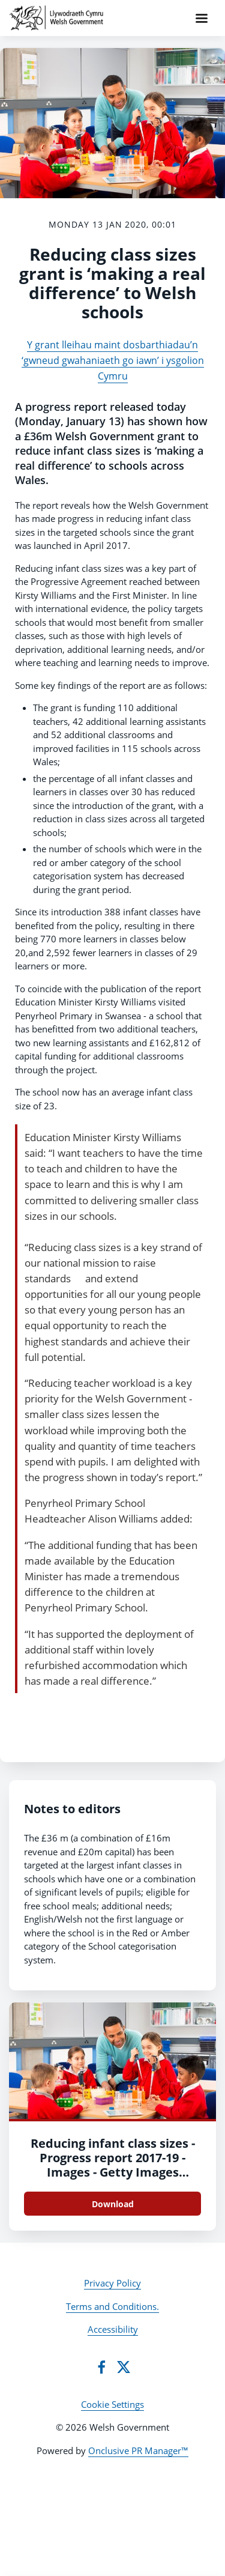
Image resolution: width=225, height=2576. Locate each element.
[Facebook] (101, 2367)
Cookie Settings (112, 2404)
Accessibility (113, 2329)
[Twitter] (123, 2367)
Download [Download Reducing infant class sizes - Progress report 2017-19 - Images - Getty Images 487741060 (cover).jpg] (113, 2204)
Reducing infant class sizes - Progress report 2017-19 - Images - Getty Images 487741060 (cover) (113, 2165)
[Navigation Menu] (201, 18)
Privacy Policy (112, 2283)
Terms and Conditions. (112, 2306)
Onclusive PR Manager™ (138, 2450)
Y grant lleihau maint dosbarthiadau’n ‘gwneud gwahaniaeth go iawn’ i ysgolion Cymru (113, 360)
